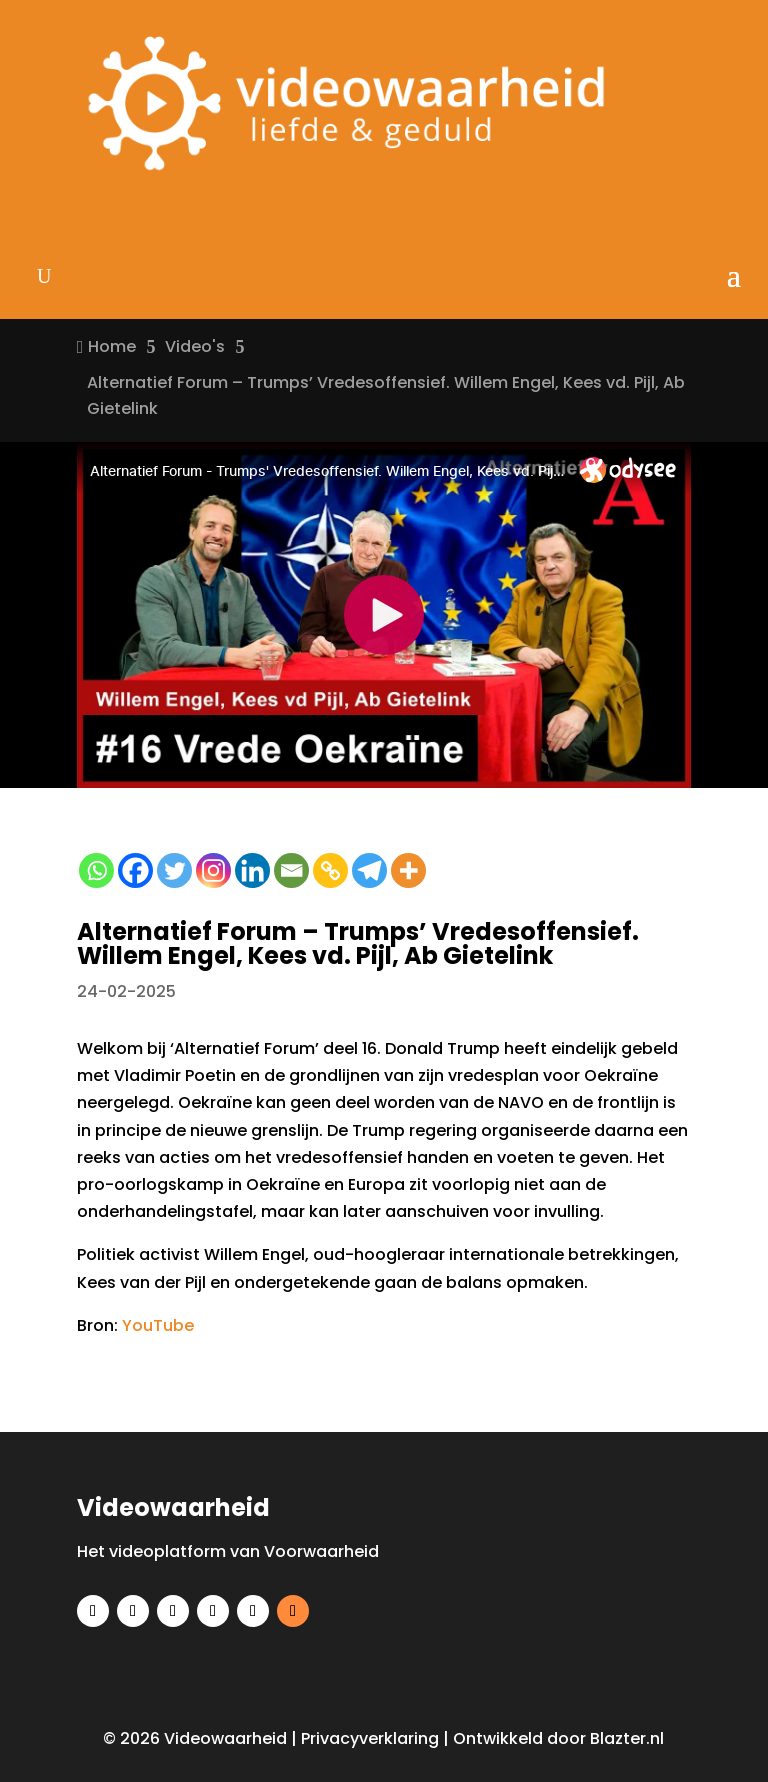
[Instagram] (213, 870)
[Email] (291, 870)
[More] (408, 870)
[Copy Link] (330, 870)
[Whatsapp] (96, 870)
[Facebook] (135, 870)
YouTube (158, 1325)
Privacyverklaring (370, 1738)
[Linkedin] (252, 870)
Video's (195, 346)
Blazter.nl (627, 1738)
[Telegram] (369, 870)
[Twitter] (174, 870)
